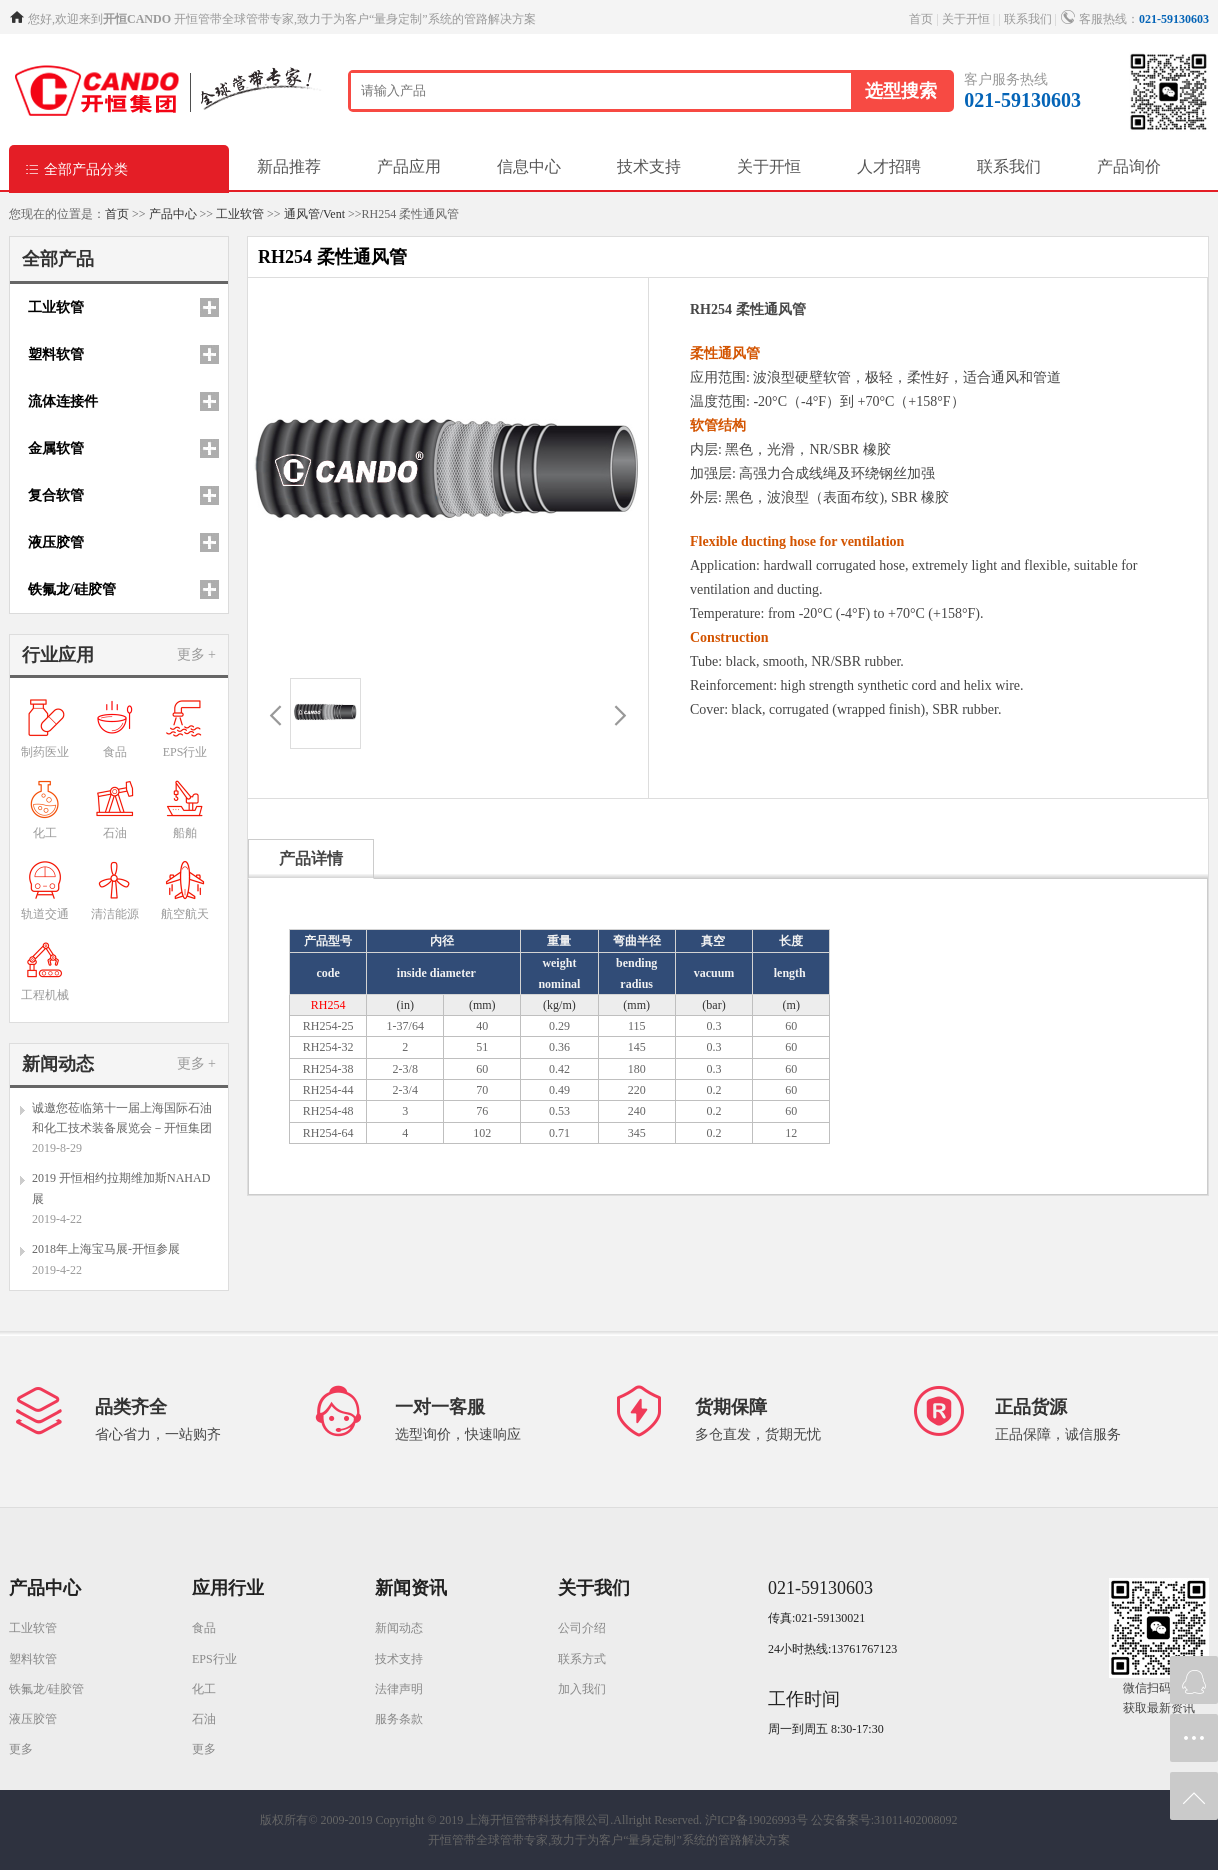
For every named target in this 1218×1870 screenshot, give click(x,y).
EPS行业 (214, 1659)
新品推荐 (289, 166)
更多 (21, 1749)
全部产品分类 (76, 168)
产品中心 (173, 214)
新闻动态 (399, 1628)
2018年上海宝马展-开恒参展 (106, 1249)
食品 (204, 1628)
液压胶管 (33, 1719)
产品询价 (1129, 166)
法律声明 (399, 1689)
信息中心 (529, 166)
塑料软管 (33, 1659)
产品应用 (409, 166)
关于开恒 (966, 19)
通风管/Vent (314, 214)
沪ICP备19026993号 (756, 1820)
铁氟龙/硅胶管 (46, 1689)
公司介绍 (582, 1628)
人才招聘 (889, 166)
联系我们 (1028, 19)
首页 (921, 19)
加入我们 (582, 1689)
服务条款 (399, 1719)
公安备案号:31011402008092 (884, 1820)
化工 (204, 1689)
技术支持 (649, 166)
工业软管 (240, 214)
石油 (204, 1719)
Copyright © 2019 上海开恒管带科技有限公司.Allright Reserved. (539, 1820)
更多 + (196, 654)
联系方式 (582, 1659)
